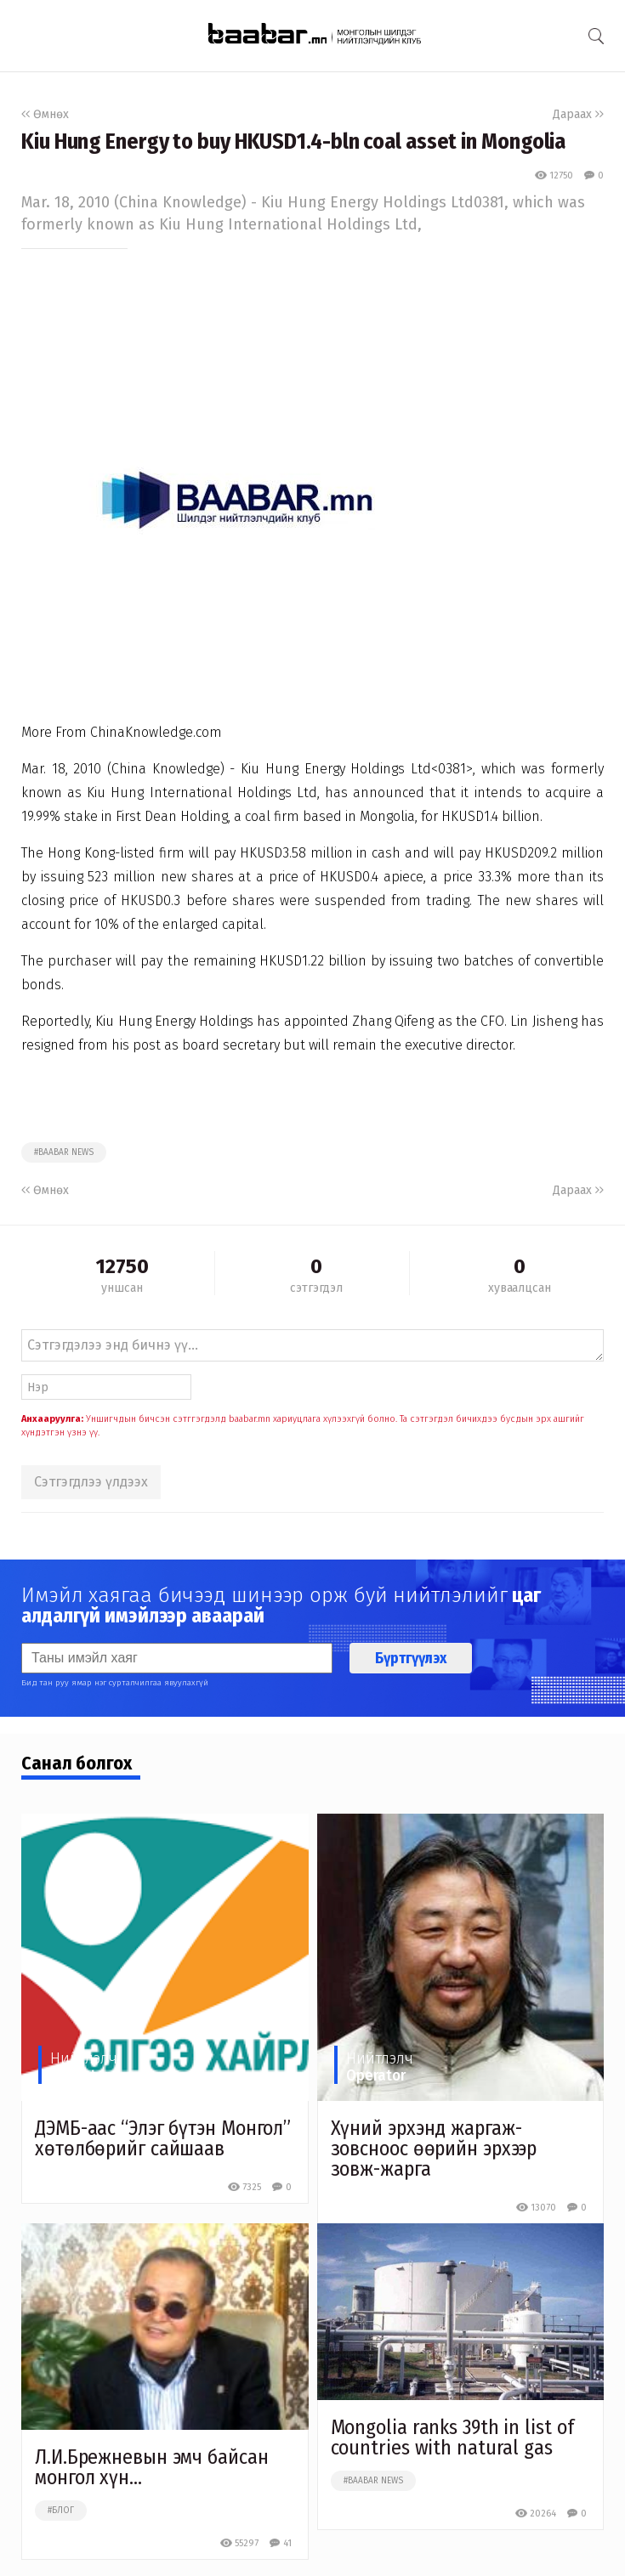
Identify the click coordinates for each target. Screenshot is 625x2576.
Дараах (578, 114)
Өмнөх (45, 114)
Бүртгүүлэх (410, 1658)
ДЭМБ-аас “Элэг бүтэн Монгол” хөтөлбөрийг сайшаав (163, 2138)
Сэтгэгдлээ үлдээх (91, 1482)
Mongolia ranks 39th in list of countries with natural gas (452, 2437)
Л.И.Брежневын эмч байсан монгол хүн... (152, 2467)
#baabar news (64, 1152)
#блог (61, 2510)
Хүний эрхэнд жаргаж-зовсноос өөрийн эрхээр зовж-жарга (434, 2148)
